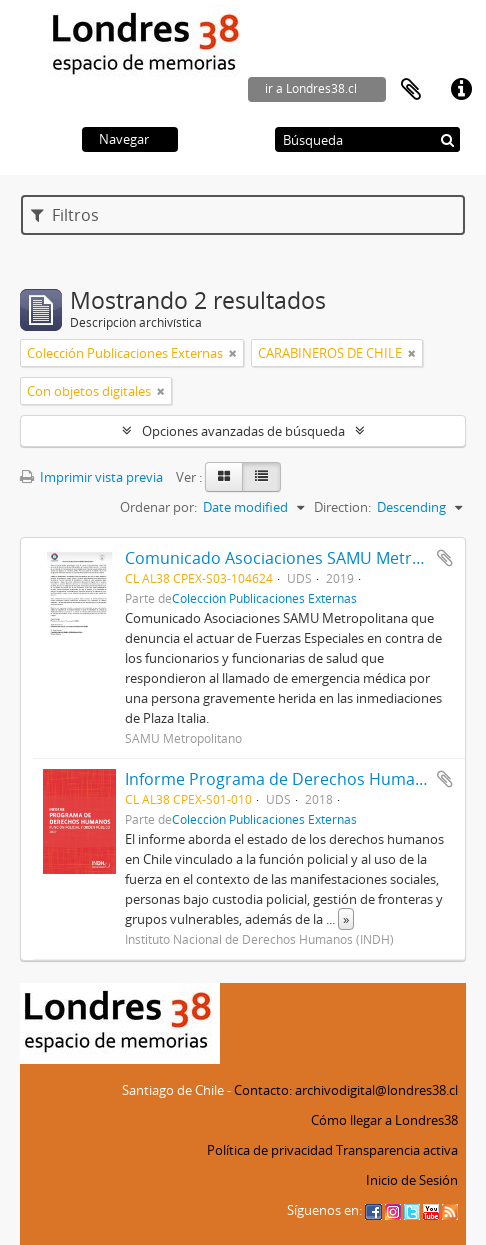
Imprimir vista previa (91, 477)
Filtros (65, 215)
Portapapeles (411, 90)
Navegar (124, 139)
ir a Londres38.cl (311, 88)
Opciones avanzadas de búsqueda (243, 431)
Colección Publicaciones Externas (264, 598)
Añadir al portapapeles (445, 558)
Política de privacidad (270, 1150)
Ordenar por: (158, 507)
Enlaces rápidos (461, 90)
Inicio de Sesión (412, 1180)
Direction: (342, 507)
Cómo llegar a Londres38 (384, 1120)
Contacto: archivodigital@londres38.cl (346, 1090)
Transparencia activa (397, 1150)
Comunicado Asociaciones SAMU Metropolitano (305, 558)
